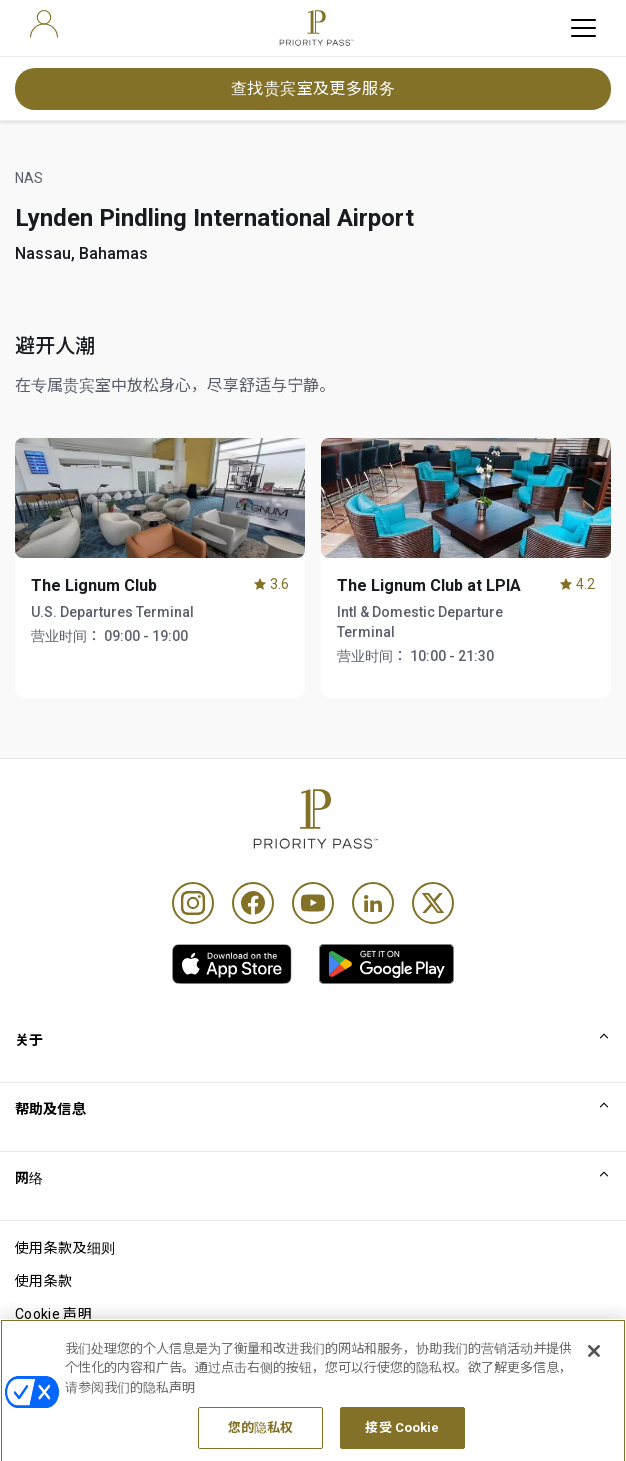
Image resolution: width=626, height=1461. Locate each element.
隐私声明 (43, 1347)
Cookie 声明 (53, 1314)
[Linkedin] (373, 903)
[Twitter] (433, 903)
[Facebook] (253, 903)
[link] (232, 964)
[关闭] (594, 1393)
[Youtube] (313, 903)
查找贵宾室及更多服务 (313, 88)
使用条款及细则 (65, 1248)
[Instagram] (193, 903)
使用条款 (43, 1281)
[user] (44, 24)
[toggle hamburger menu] (583, 28)
